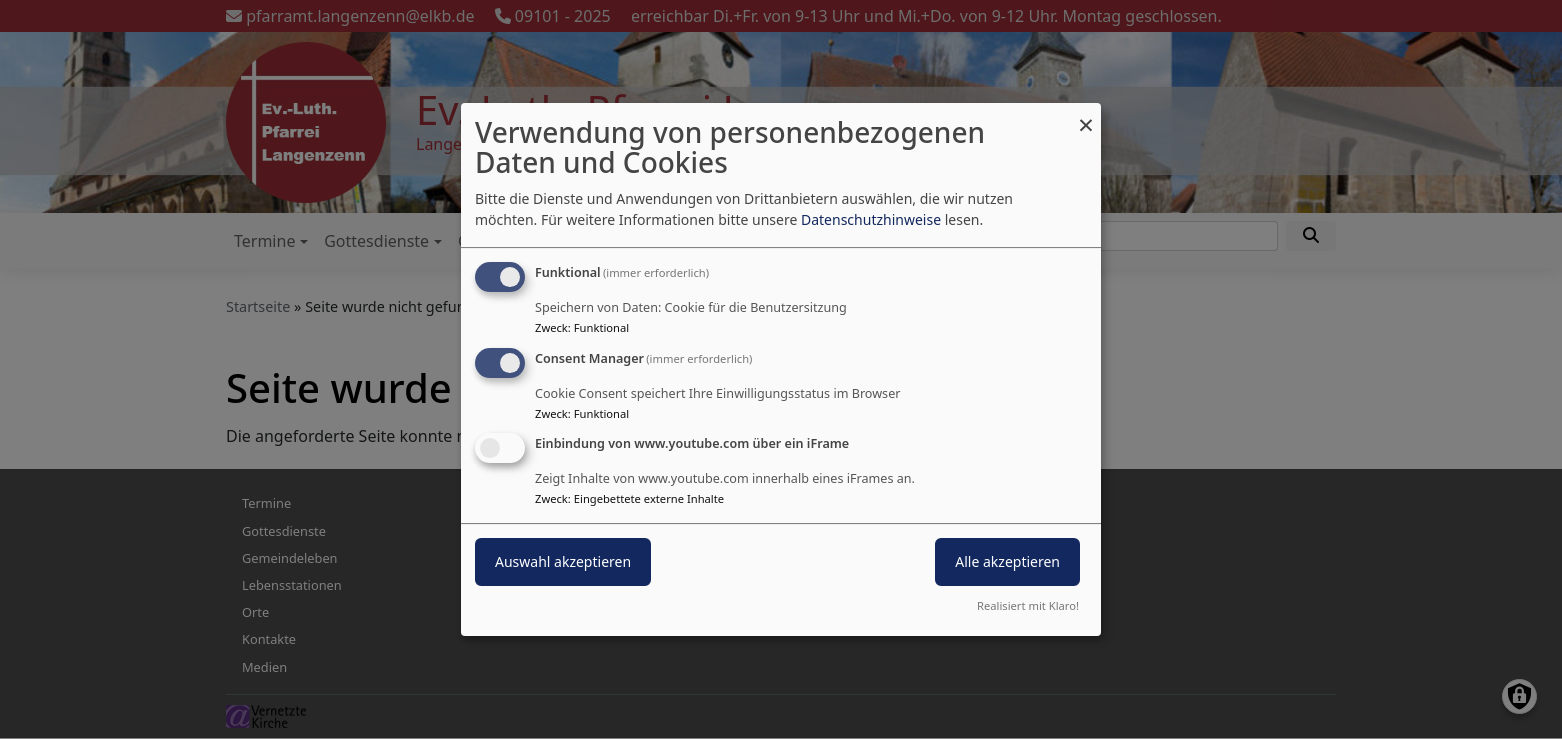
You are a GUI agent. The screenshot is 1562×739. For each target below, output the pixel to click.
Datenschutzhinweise (871, 219)
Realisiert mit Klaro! (1028, 605)
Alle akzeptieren (1007, 562)
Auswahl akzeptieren (563, 562)
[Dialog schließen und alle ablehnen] (1086, 115)
